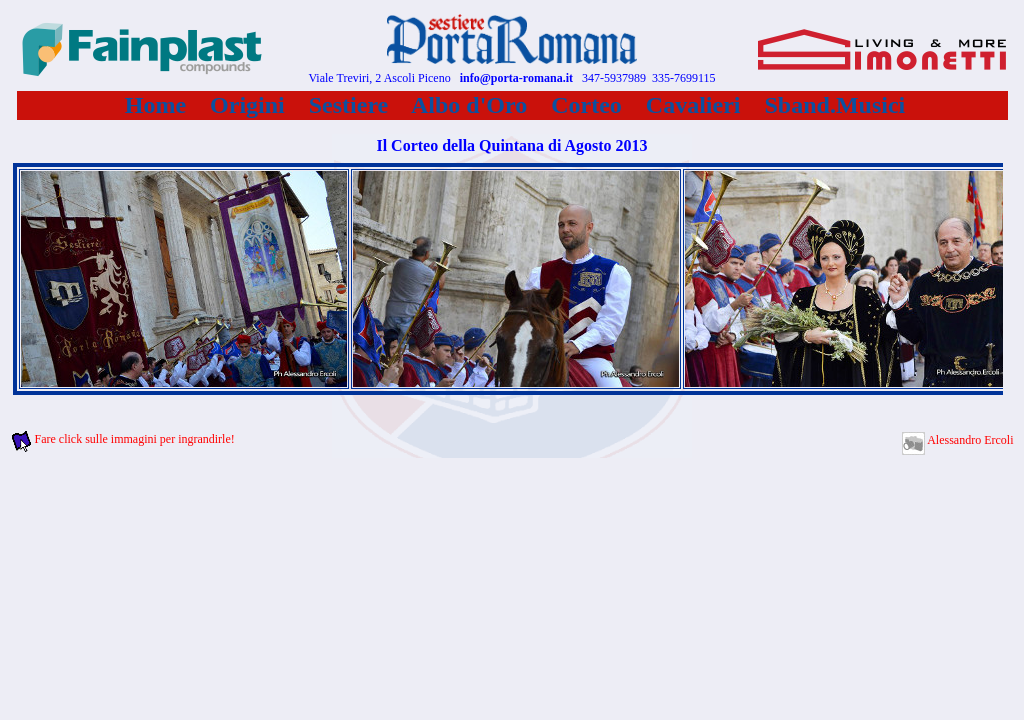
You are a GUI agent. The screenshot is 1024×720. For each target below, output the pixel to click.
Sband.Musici (835, 105)
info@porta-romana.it (516, 78)
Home (155, 105)
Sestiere (349, 105)
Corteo (586, 105)
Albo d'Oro (469, 105)
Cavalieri (693, 105)
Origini (247, 105)
